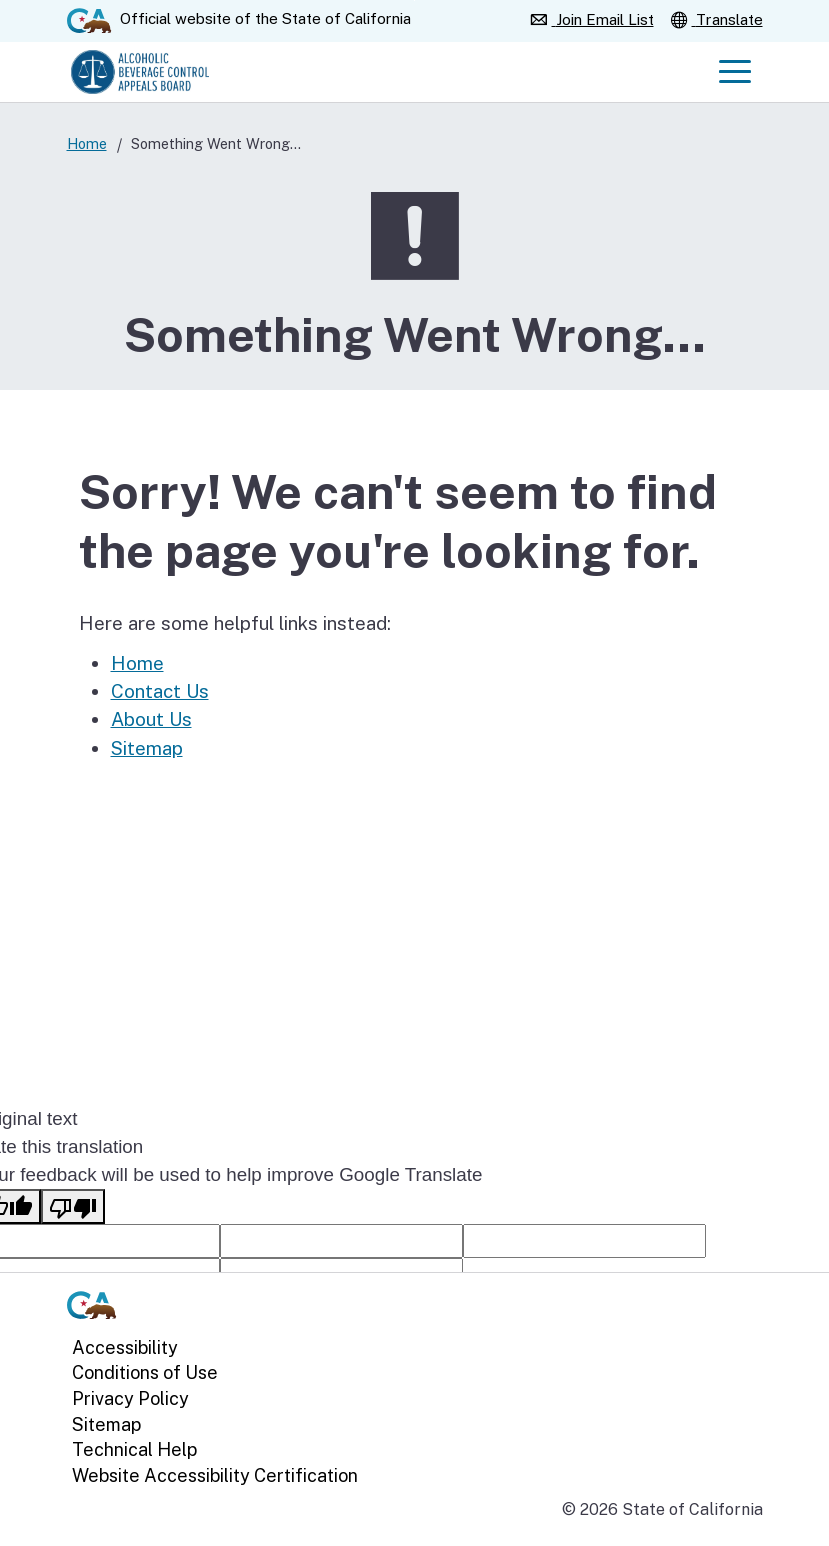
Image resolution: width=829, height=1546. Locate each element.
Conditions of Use (145, 1372)
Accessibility (125, 1346)
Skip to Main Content (414, 0)
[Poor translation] (73, 1206)
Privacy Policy (130, 1398)
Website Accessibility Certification (215, 1474)
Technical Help (134, 1449)
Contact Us (160, 691)
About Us (151, 719)
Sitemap (147, 748)
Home (87, 143)
